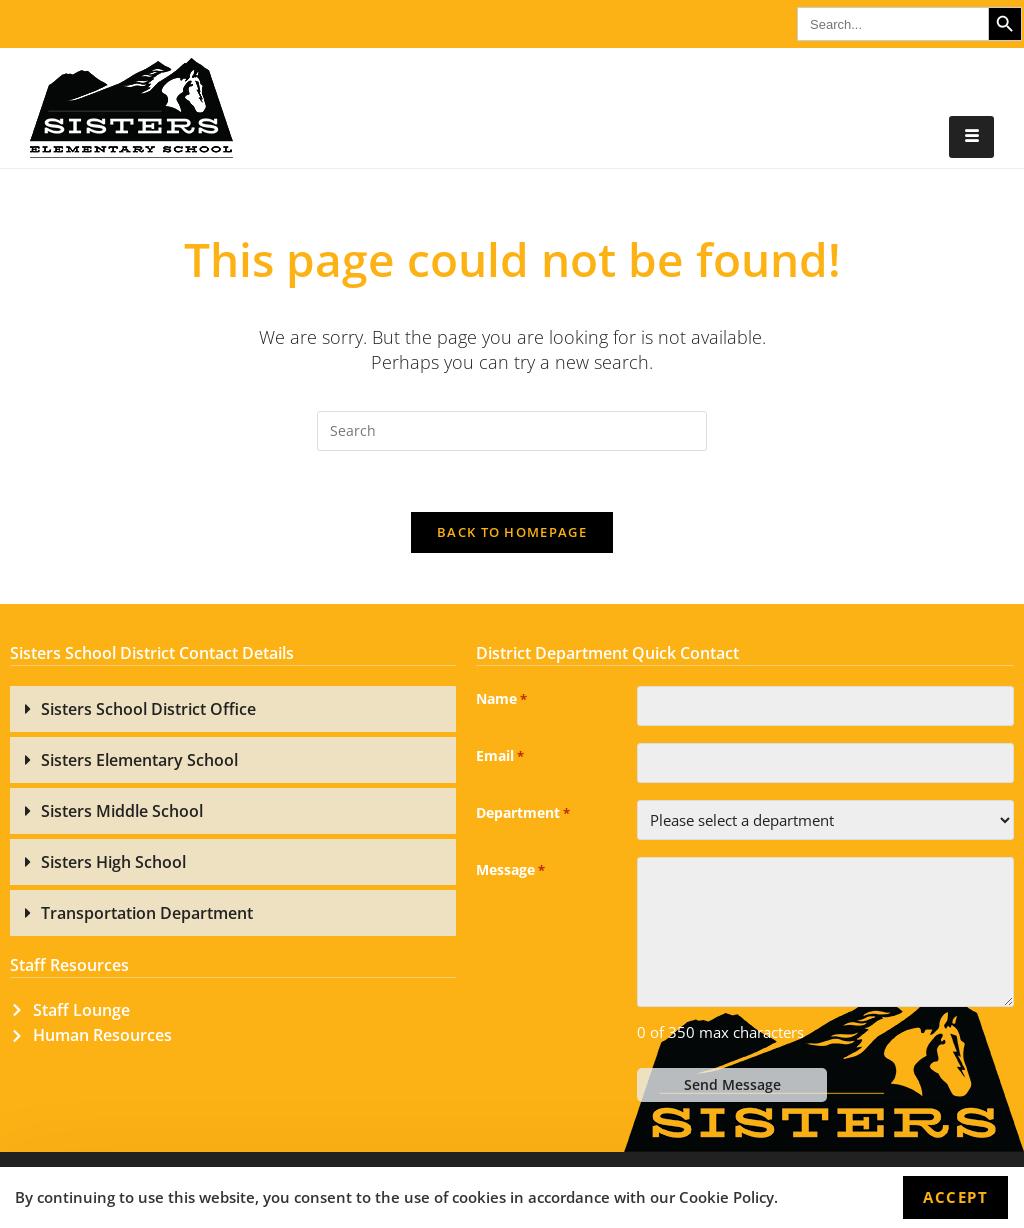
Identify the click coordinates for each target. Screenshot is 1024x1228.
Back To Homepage (512, 532)
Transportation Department (147, 913)
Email (500, 757)
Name (501, 700)
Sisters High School (113, 862)
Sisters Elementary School (139, 760)
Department (523, 814)
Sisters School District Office (148, 709)
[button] (233, 709)
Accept (955, 1197)
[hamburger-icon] (971, 137)
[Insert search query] (512, 431)
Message (510, 871)
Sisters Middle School (122, 811)
